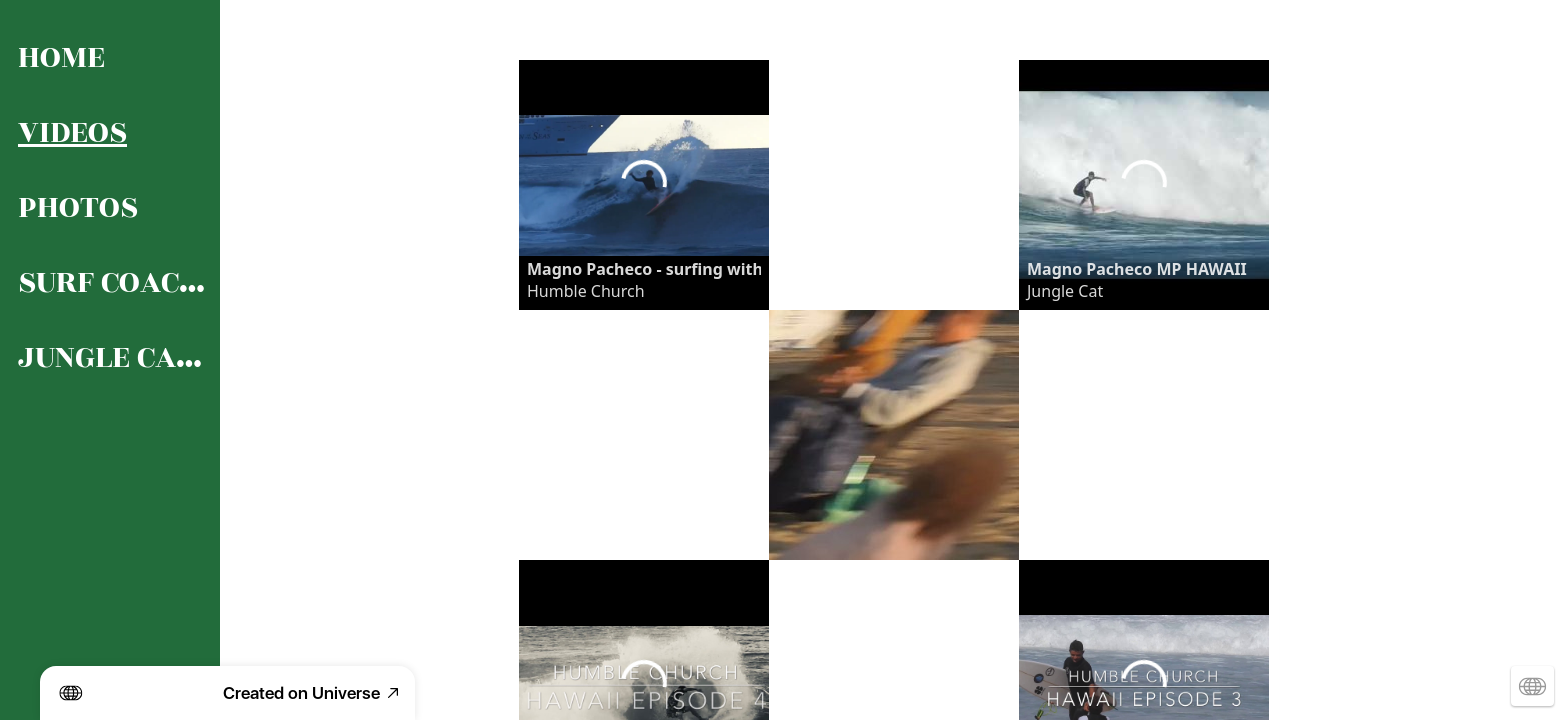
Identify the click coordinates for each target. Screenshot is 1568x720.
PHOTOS (78, 207)
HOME (61, 57)
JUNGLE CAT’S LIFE (112, 357)
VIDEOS (72, 132)
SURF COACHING (112, 282)
